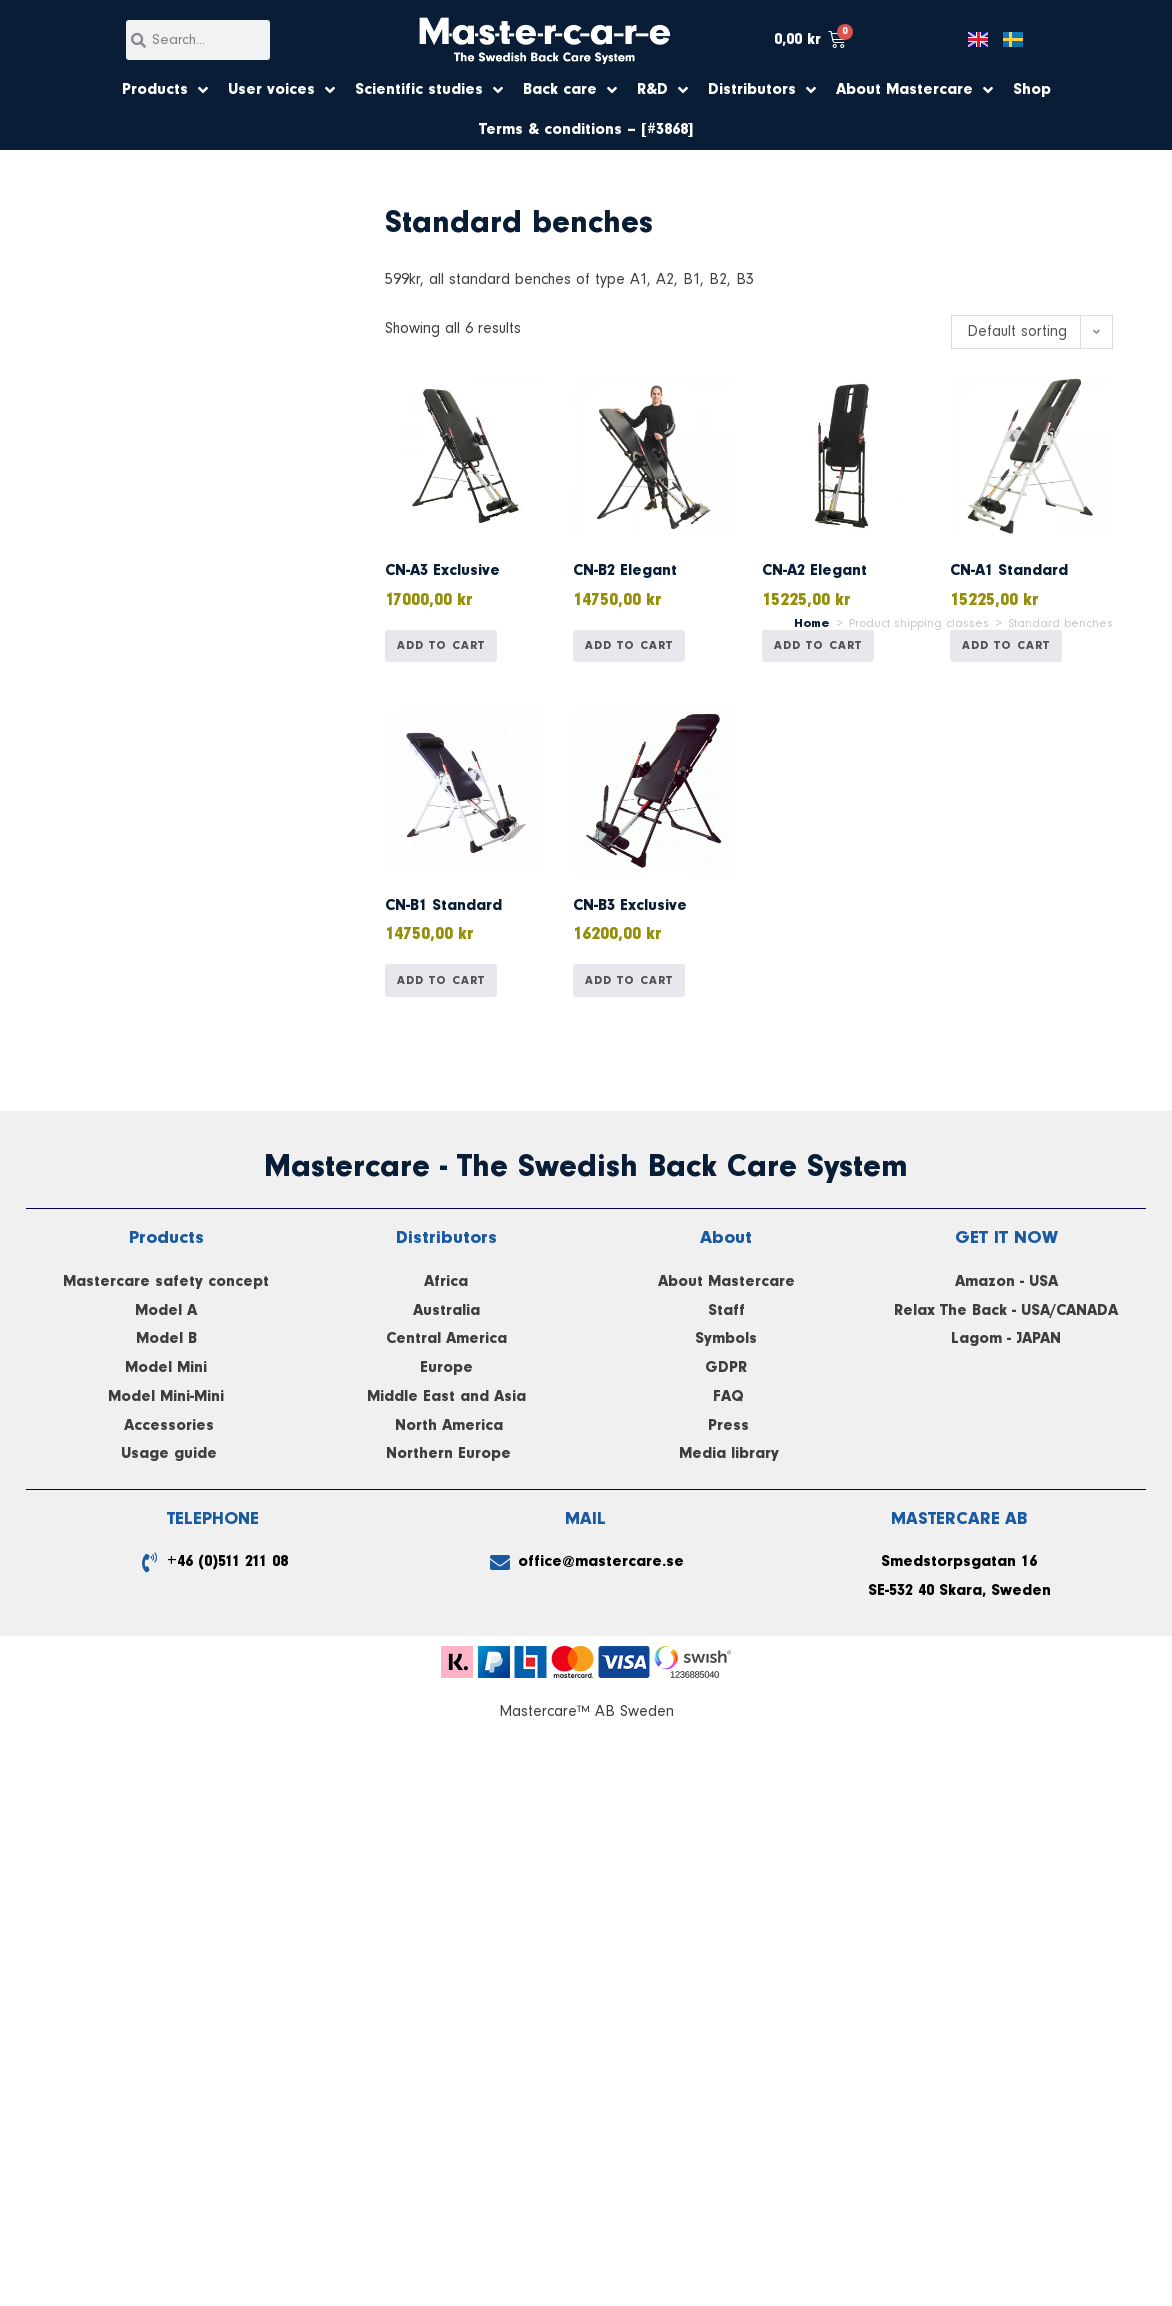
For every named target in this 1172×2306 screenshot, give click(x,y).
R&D (662, 90)
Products (165, 90)
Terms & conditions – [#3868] (586, 130)
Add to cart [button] (441, 646)
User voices (281, 90)
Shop (1032, 90)
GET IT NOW (1006, 1237)
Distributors (762, 90)
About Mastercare (914, 90)
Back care (570, 90)
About (726, 1237)
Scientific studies (429, 90)
